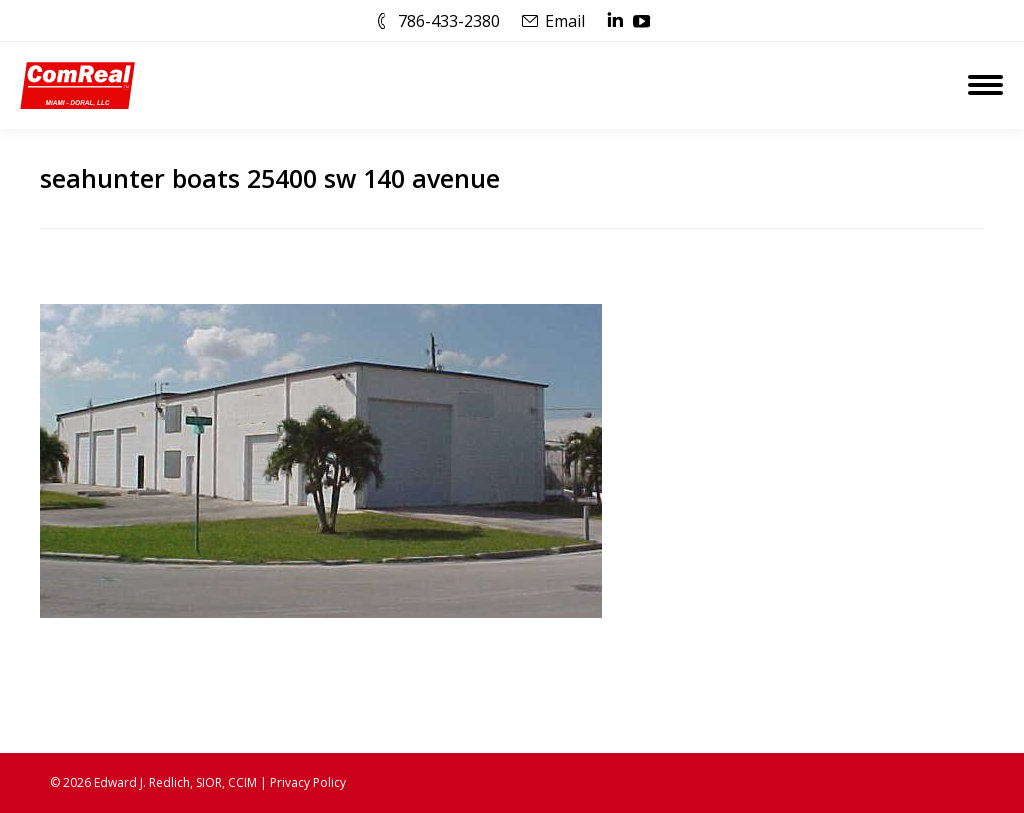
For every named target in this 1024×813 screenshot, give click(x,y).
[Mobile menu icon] (985, 85)
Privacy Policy (308, 782)
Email (565, 21)
